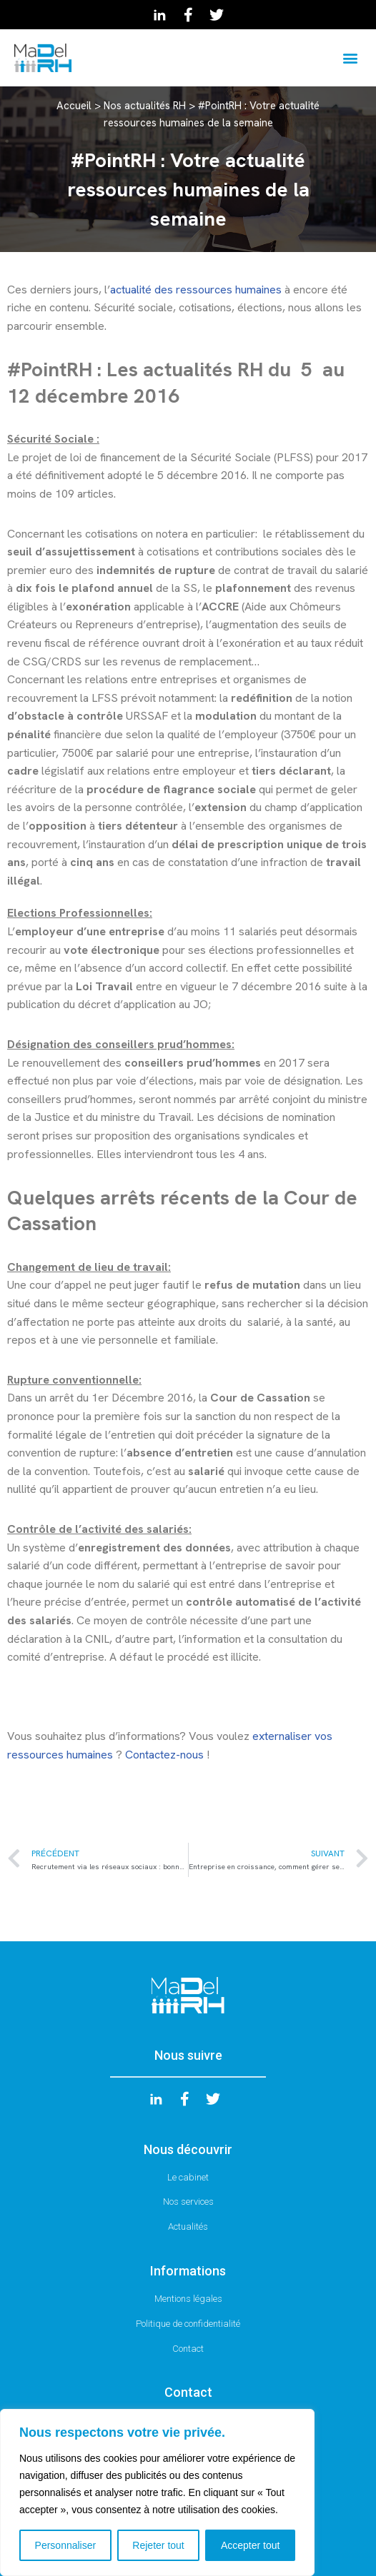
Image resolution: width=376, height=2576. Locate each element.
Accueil (73, 106)
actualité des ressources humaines (196, 289)
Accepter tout (250, 2545)
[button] (350, 57)
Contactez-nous (166, 1754)
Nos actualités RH (145, 106)
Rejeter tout (158, 2545)
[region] (157, 2492)
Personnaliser (66, 2545)
